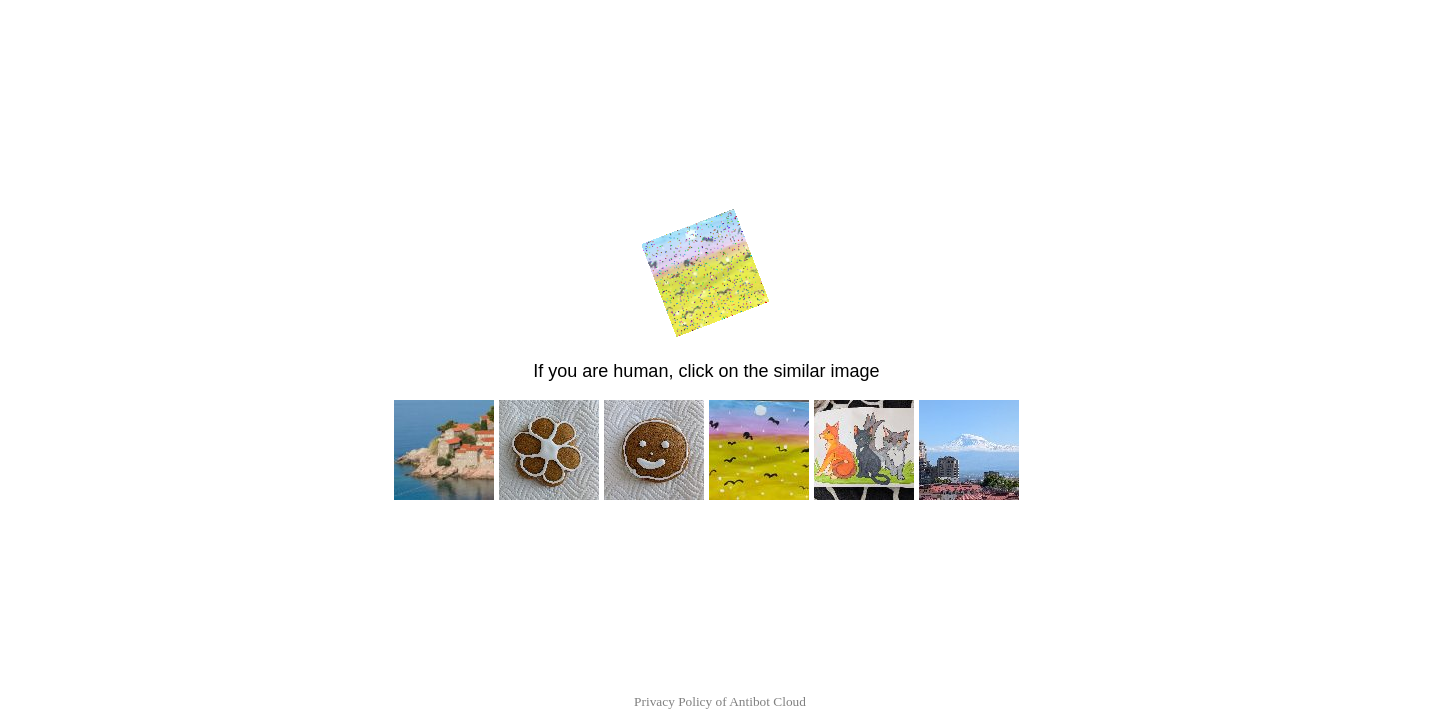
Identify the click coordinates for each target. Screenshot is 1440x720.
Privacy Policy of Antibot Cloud (720, 701)
